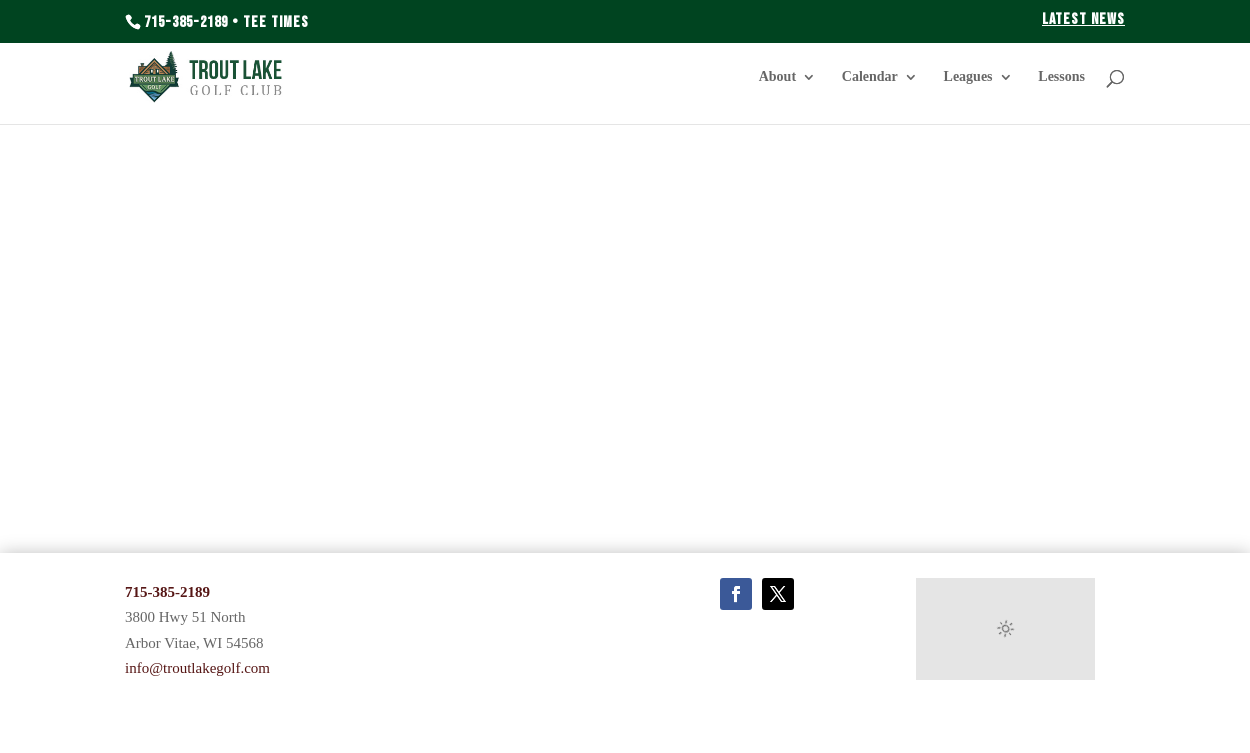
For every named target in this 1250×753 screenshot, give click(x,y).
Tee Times (276, 22)
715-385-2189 (186, 22)
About (777, 77)
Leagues (968, 77)
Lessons (1061, 77)
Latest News (1083, 20)
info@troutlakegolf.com (197, 668)
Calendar (870, 77)
